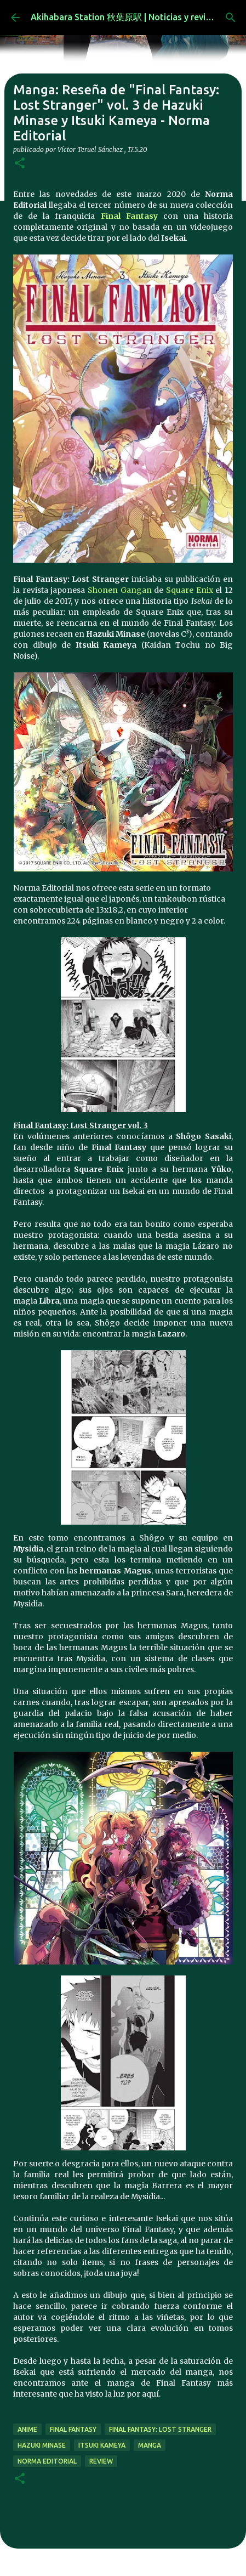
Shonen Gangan (120, 590)
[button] (19, 163)
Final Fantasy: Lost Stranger (160, 2429)
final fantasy (73, 2429)
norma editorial (47, 2461)
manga (149, 2445)
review (101, 2461)
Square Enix (189, 590)
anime (27, 2429)
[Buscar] (230, 17)
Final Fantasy (129, 216)
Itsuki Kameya (101, 2445)
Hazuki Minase (42, 2445)
